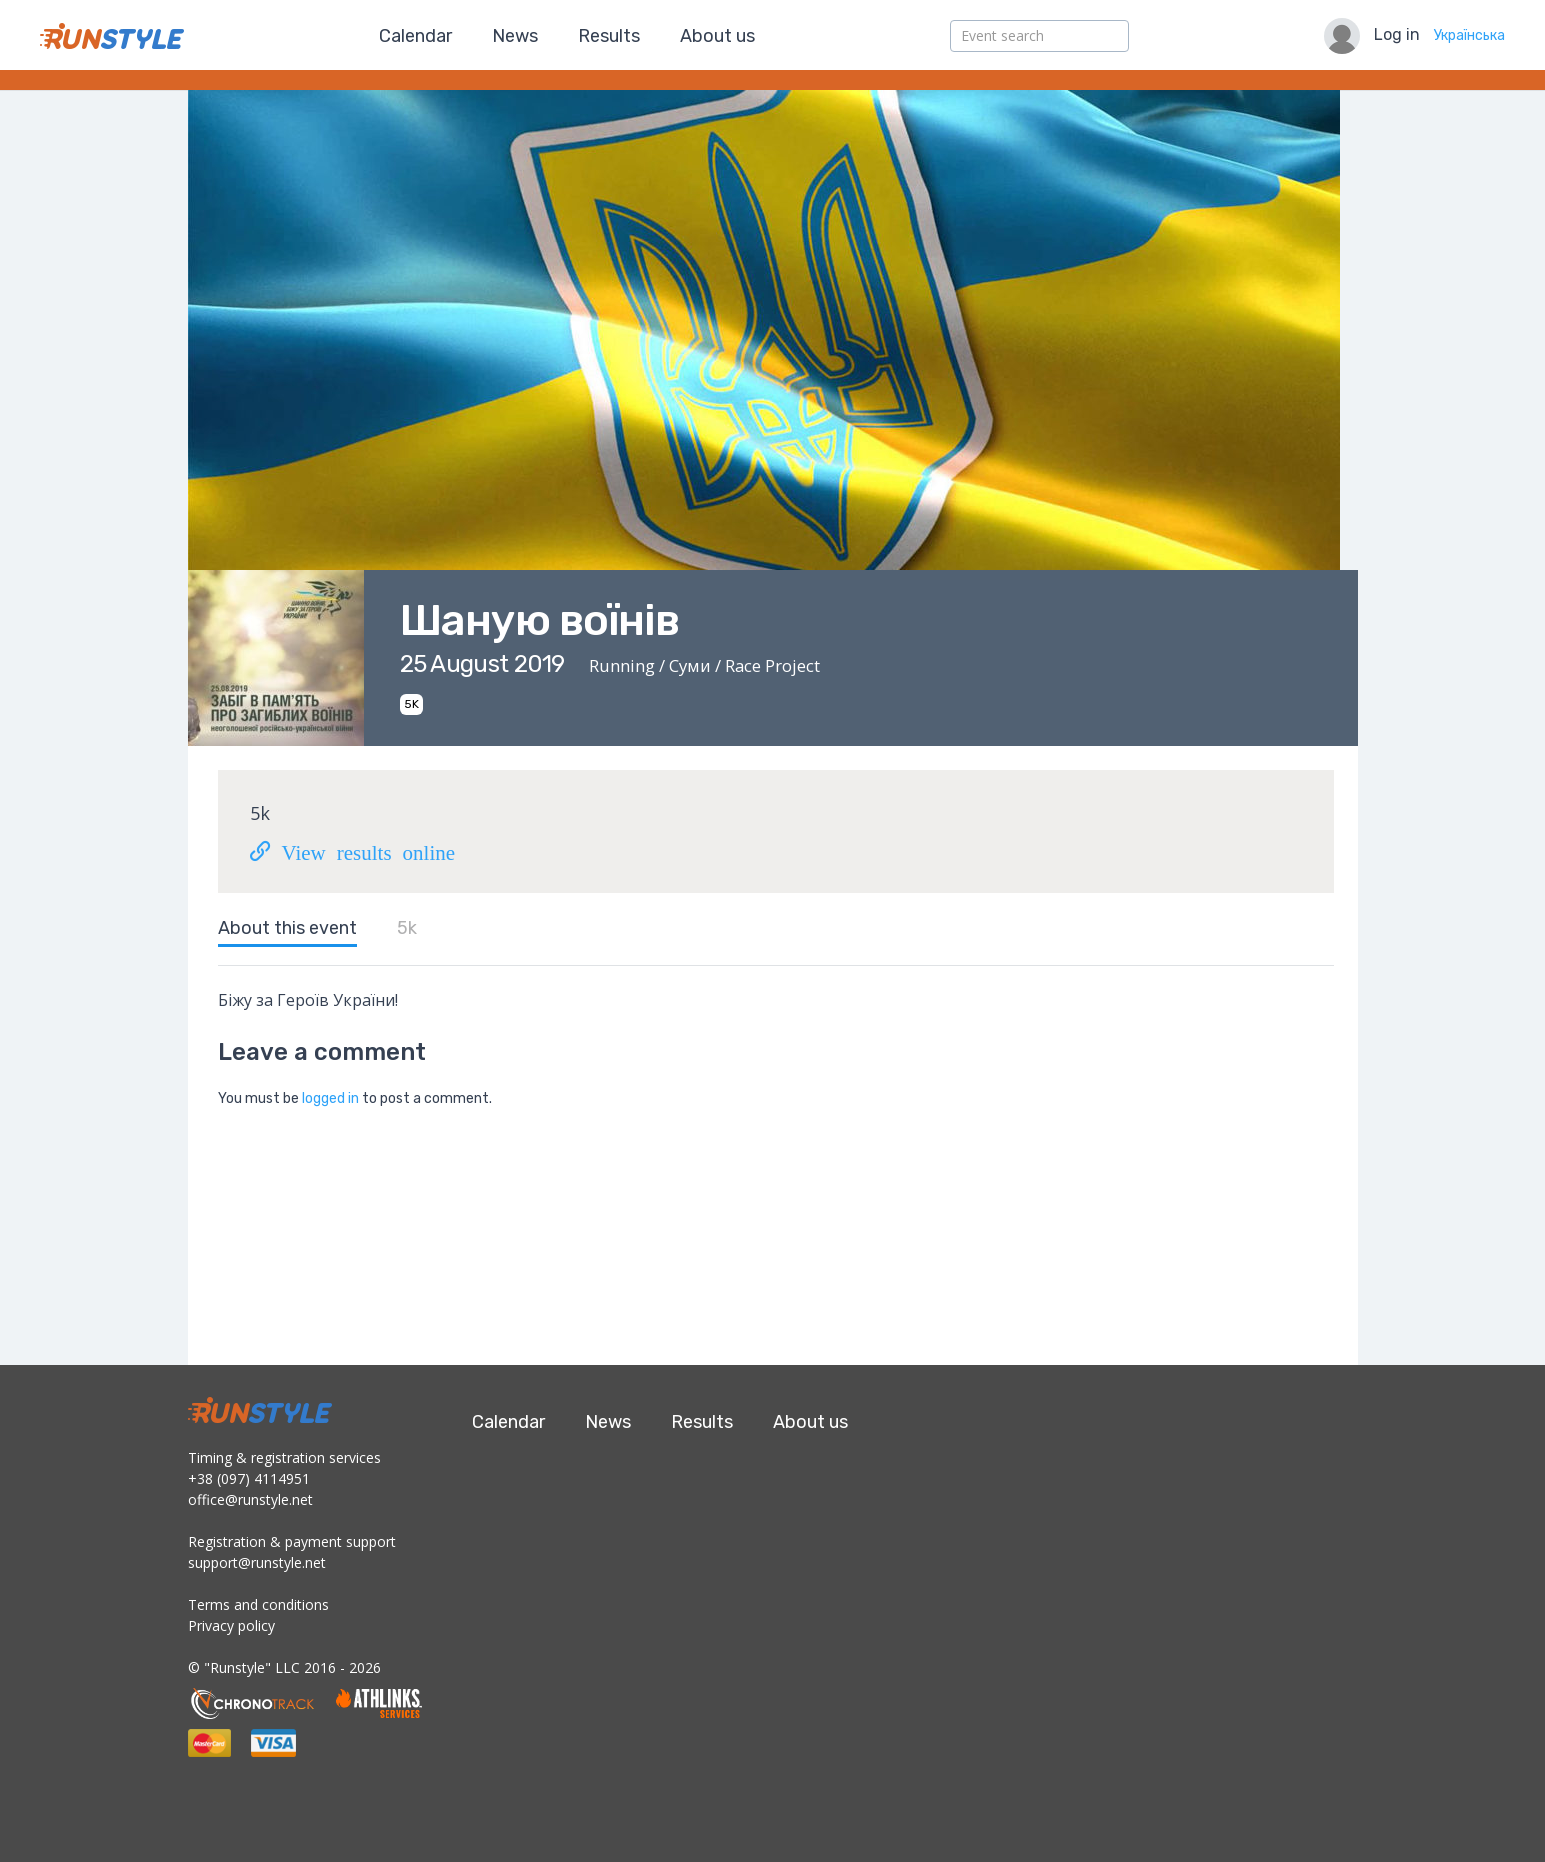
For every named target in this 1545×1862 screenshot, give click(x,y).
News (515, 36)
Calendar (415, 36)
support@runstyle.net (257, 1562)
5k (407, 928)
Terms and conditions (258, 1604)
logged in (330, 1098)
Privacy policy (231, 1625)
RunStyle (112, 36)
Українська (1469, 35)
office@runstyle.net (250, 1499)
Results (609, 36)
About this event (287, 928)
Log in (1397, 34)
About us (717, 36)
